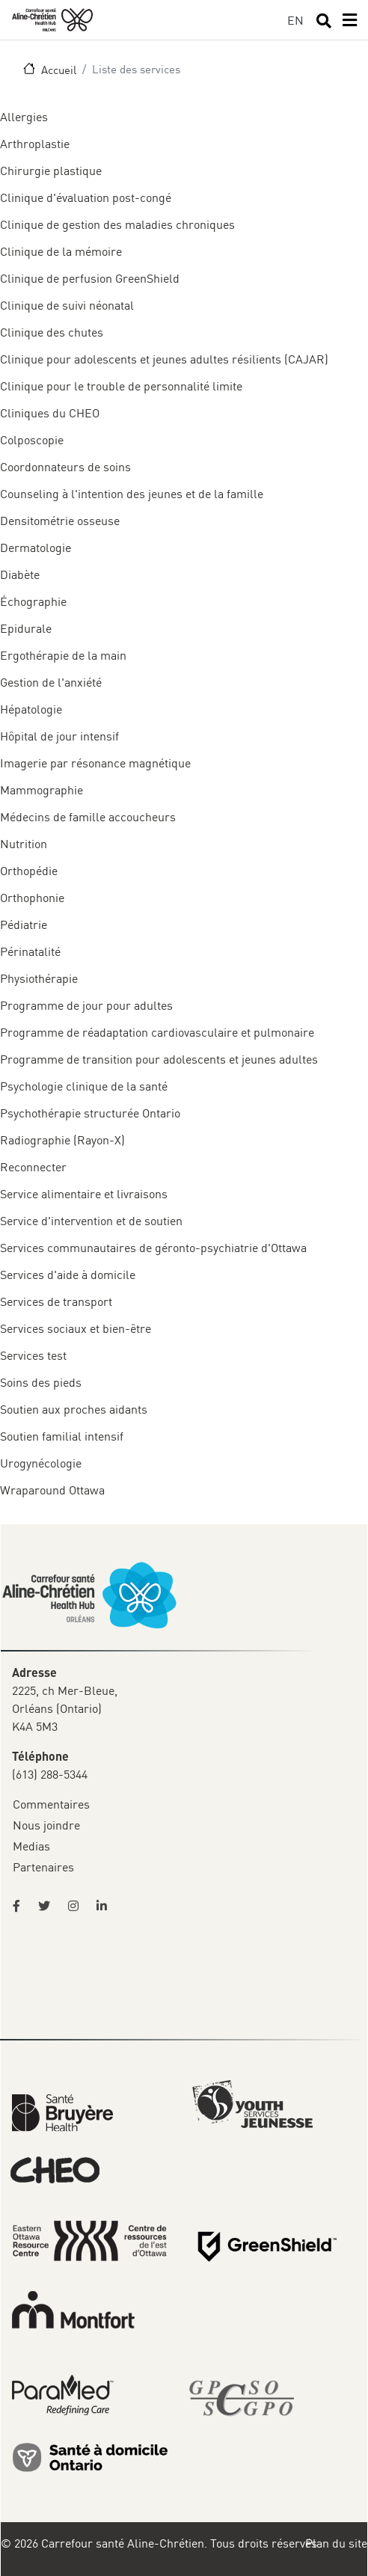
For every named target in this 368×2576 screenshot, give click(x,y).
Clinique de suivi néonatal (67, 305)
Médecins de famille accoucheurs (88, 816)
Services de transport (56, 1301)
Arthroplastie (35, 143)
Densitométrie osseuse (60, 520)
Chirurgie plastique (51, 170)
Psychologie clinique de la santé (84, 1086)
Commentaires (51, 1804)
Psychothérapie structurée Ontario (90, 1112)
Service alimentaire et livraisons (84, 1193)
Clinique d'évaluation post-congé (85, 197)
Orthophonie (32, 897)
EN (295, 20)
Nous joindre (46, 1825)
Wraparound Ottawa (52, 1489)
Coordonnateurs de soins (65, 466)
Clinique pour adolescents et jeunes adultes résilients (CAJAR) (164, 359)
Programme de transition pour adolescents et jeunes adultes (159, 1059)
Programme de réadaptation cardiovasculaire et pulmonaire (157, 1032)
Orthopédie (29, 870)
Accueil (58, 69)
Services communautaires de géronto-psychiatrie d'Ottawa (153, 1247)
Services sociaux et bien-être (75, 1328)
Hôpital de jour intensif (59, 736)
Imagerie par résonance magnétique (95, 762)
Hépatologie (31, 709)
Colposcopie (32, 439)
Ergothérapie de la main (63, 655)
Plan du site (336, 2543)
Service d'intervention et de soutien (91, 1220)
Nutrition (23, 843)
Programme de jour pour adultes (86, 1005)
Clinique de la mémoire (61, 251)
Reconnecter (33, 1166)
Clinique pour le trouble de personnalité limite (121, 385)
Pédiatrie (23, 924)
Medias (31, 1846)
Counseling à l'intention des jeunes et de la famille (131, 493)
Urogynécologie (41, 1463)
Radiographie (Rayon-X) (62, 1139)
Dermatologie (35, 547)
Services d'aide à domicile (67, 1274)
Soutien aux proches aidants (73, 1409)
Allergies (24, 116)
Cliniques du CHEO (49, 412)
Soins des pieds (41, 1382)
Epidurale (26, 628)
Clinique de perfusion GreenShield (90, 278)
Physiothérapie (39, 978)
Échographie (33, 601)
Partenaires (43, 1866)
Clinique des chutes (51, 332)
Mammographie (41, 789)
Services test (33, 1355)
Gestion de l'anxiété (51, 682)
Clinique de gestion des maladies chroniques (117, 224)
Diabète (20, 574)
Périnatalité (30, 951)
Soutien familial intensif (61, 1436)
